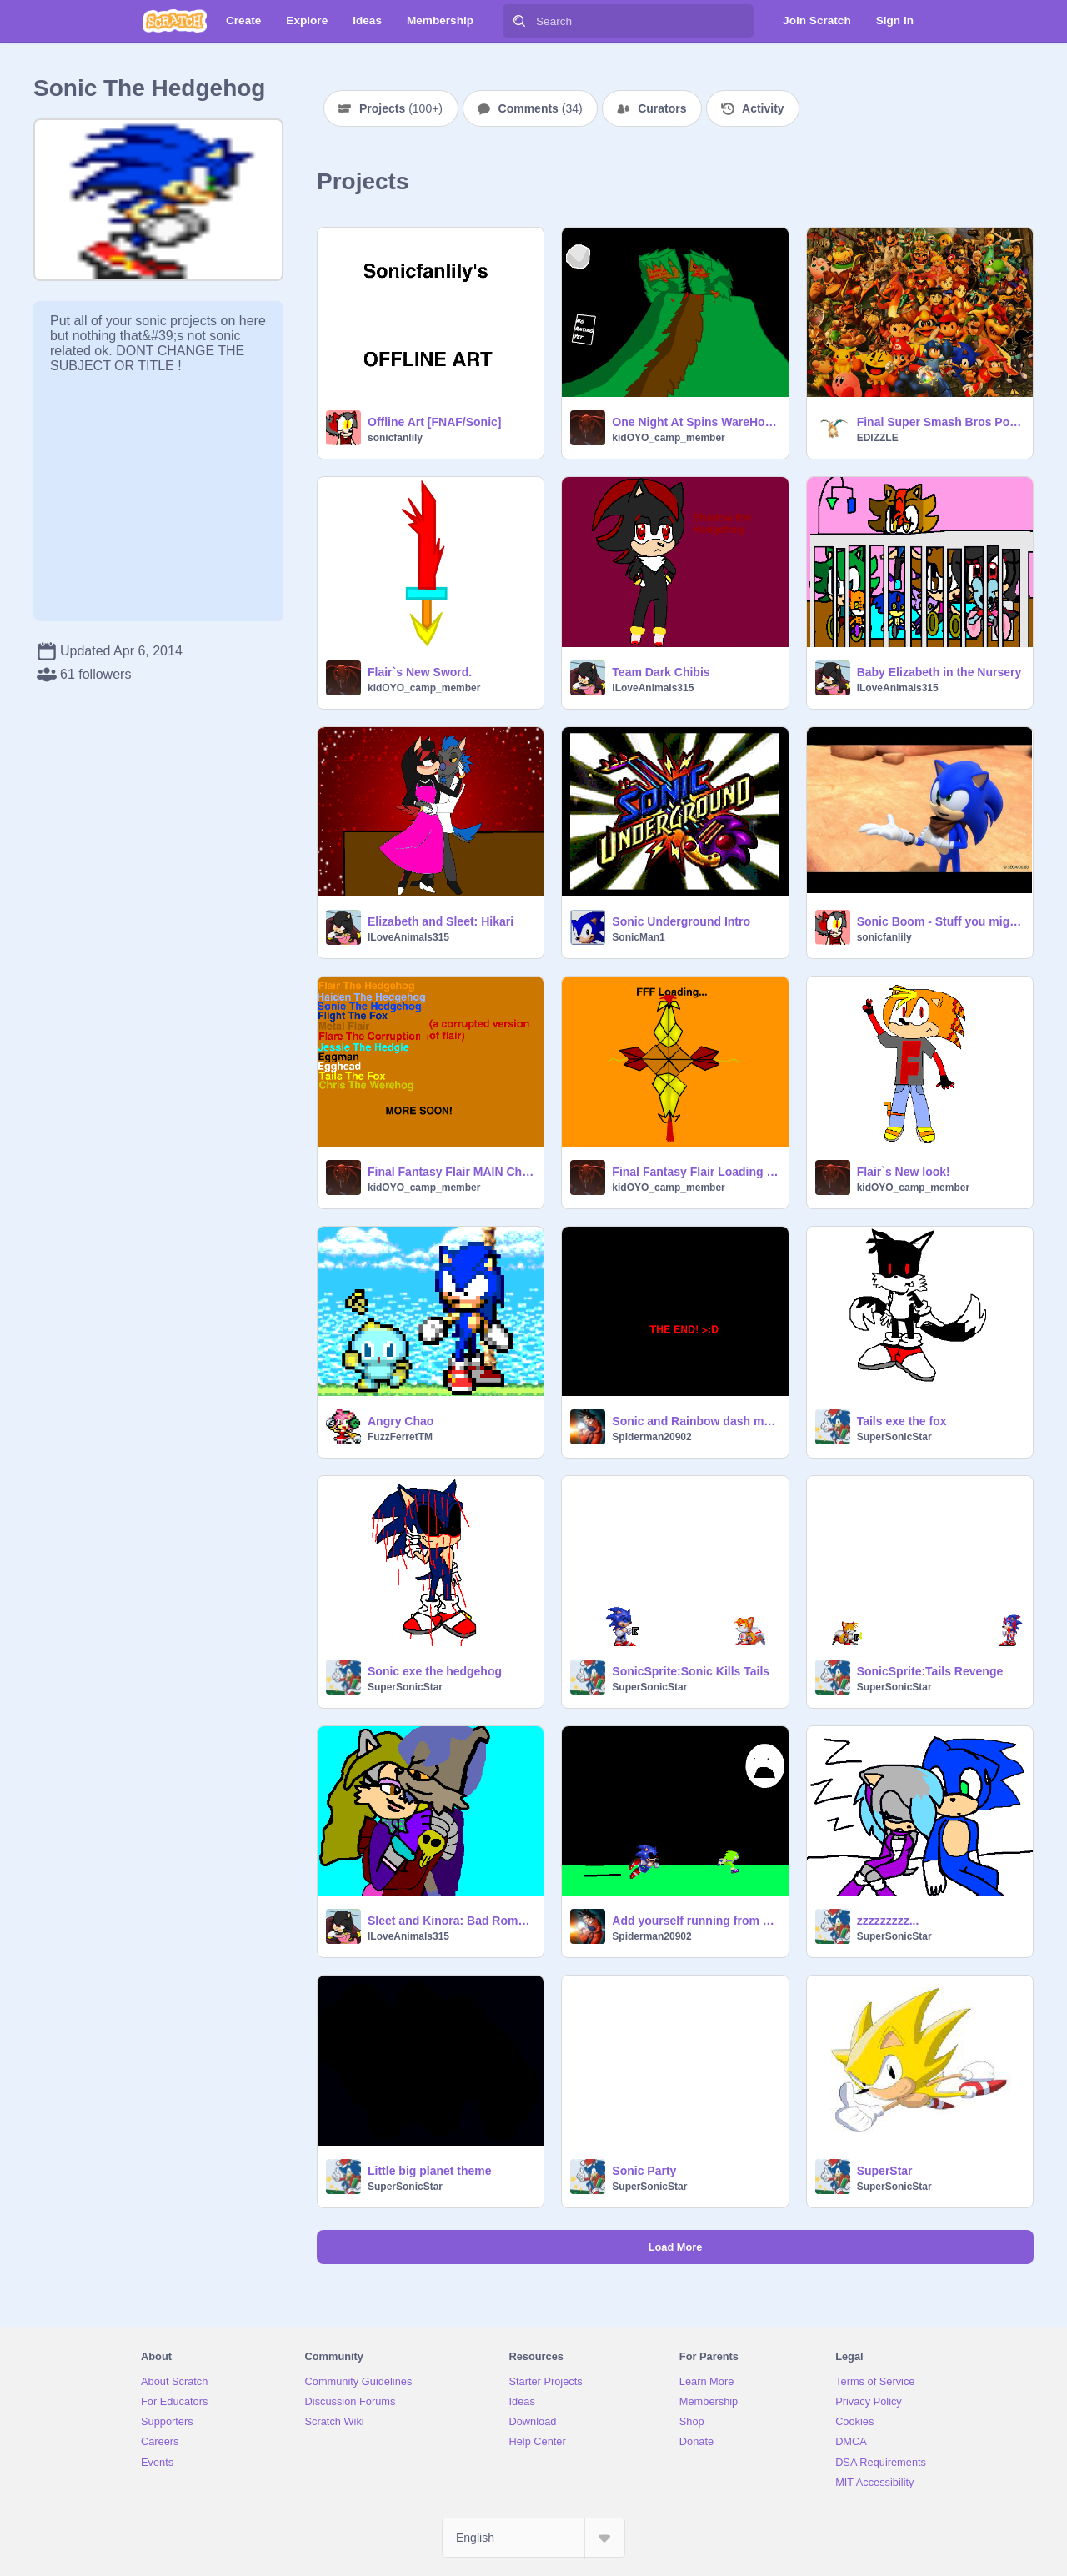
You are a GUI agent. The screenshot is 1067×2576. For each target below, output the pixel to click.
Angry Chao (400, 1421)
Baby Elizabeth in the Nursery (939, 672)
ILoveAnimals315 (653, 688)
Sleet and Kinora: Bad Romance (451, 1920)
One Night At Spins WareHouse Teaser (695, 422)
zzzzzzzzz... (888, 1920)
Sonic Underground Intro (681, 921)
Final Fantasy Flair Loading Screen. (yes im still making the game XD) (695, 1171)
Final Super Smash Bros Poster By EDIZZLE (940, 422)
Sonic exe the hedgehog (435, 1671)
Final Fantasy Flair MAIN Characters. (451, 1171)
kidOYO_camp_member (668, 438)
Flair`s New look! (903, 1171)
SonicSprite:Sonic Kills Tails (690, 1671)
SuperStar (885, 2170)
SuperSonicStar (894, 1437)
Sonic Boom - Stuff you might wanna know (940, 921)
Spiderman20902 (651, 1437)
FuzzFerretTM (400, 1437)
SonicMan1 (638, 937)
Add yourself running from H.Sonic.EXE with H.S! (695, 1920)
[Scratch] (174, 21)
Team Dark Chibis (660, 672)
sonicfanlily (395, 438)
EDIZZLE (878, 438)
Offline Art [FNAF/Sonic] (434, 422)
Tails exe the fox (902, 1421)
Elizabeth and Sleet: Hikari (440, 921)
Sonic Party (644, 2170)
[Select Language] (533, 2538)
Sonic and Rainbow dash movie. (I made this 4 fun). (695, 1421)
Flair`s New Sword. (420, 672)
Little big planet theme (430, 2170)
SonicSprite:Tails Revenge (930, 1671)
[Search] (519, 21)
